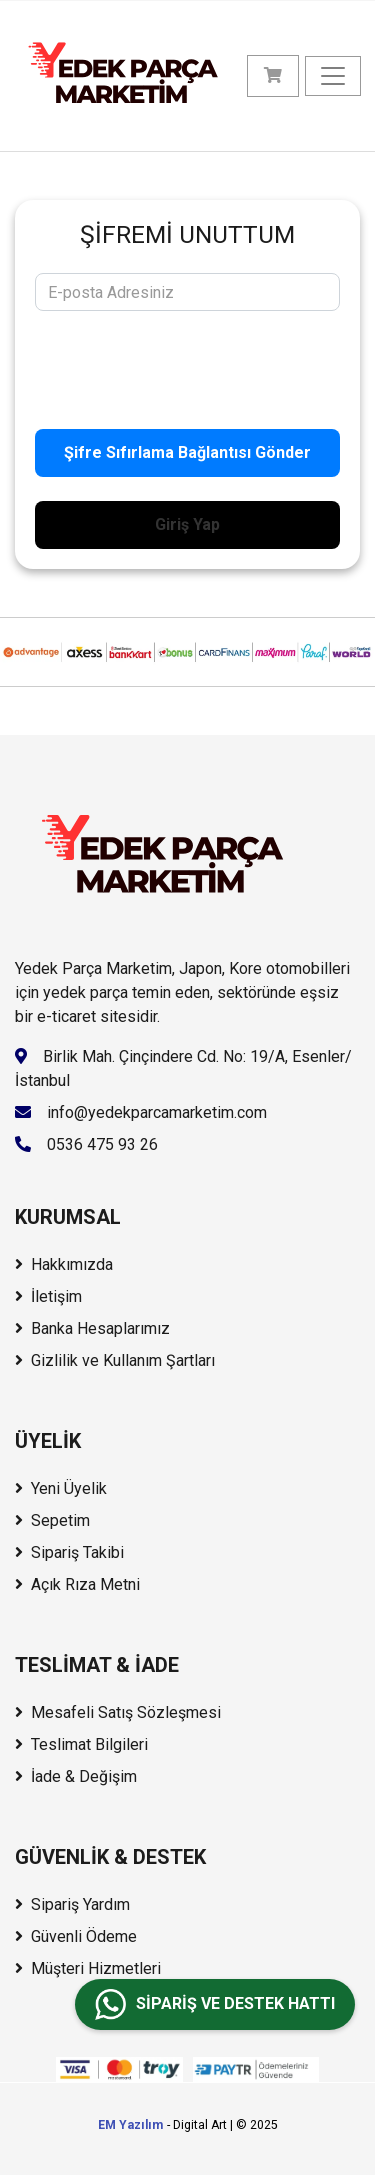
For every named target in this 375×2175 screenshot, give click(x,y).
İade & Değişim (76, 1776)
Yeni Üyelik (61, 1488)
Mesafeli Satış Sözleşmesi (118, 1712)
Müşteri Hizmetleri (88, 1968)
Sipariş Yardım (72, 1904)
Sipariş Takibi (69, 1552)
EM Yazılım (130, 2125)
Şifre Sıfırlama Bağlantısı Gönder (187, 452)
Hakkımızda (64, 1264)
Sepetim (52, 1520)
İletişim (48, 1296)
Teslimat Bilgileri (81, 1744)
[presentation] (187, 366)
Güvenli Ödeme (76, 1936)
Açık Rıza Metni (77, 1584)
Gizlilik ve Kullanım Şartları (115, 1360)
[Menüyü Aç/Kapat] (333, 76)
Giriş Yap (187, 524)
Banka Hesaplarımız (92, 1328)
